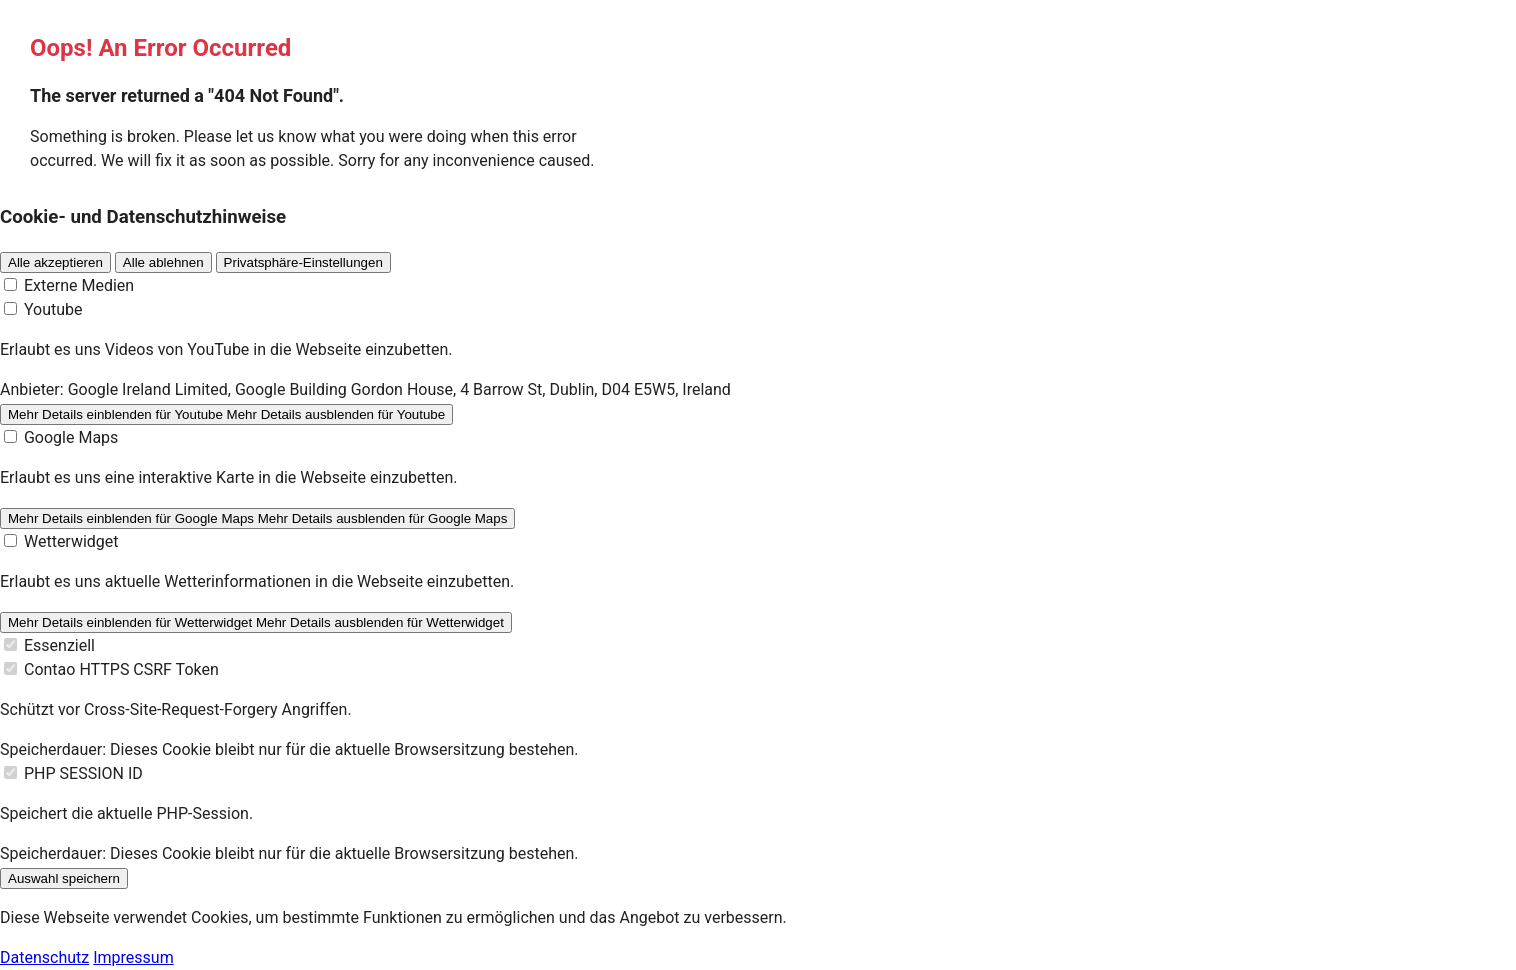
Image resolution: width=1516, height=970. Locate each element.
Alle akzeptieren (55, 262)
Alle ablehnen (163, 262)
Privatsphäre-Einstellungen (303, 262)
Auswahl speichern (64, 878)
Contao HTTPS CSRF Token (121, 669)
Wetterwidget (71, 541)
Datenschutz (44, 957)
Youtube (53, 309)
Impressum (133, 957)
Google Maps (71, 437)
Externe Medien (79, 285)
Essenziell (59, 645)
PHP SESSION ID (83, 773)
